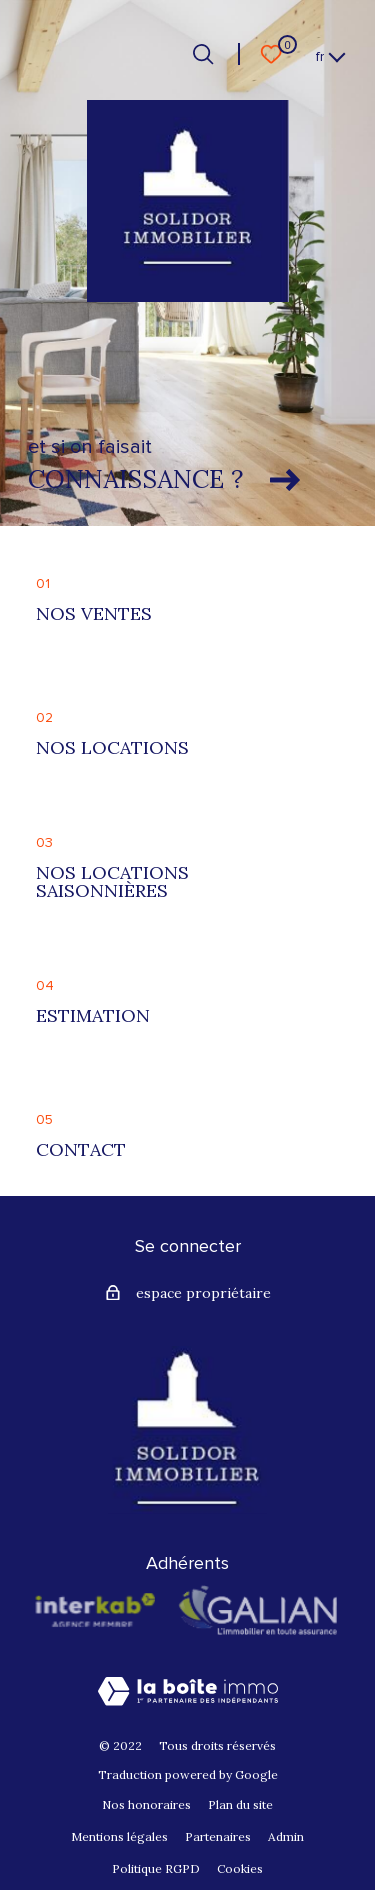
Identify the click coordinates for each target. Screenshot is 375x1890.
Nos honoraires (146, 1804)
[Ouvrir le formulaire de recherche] (203, 54)
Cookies (240, 1868)
